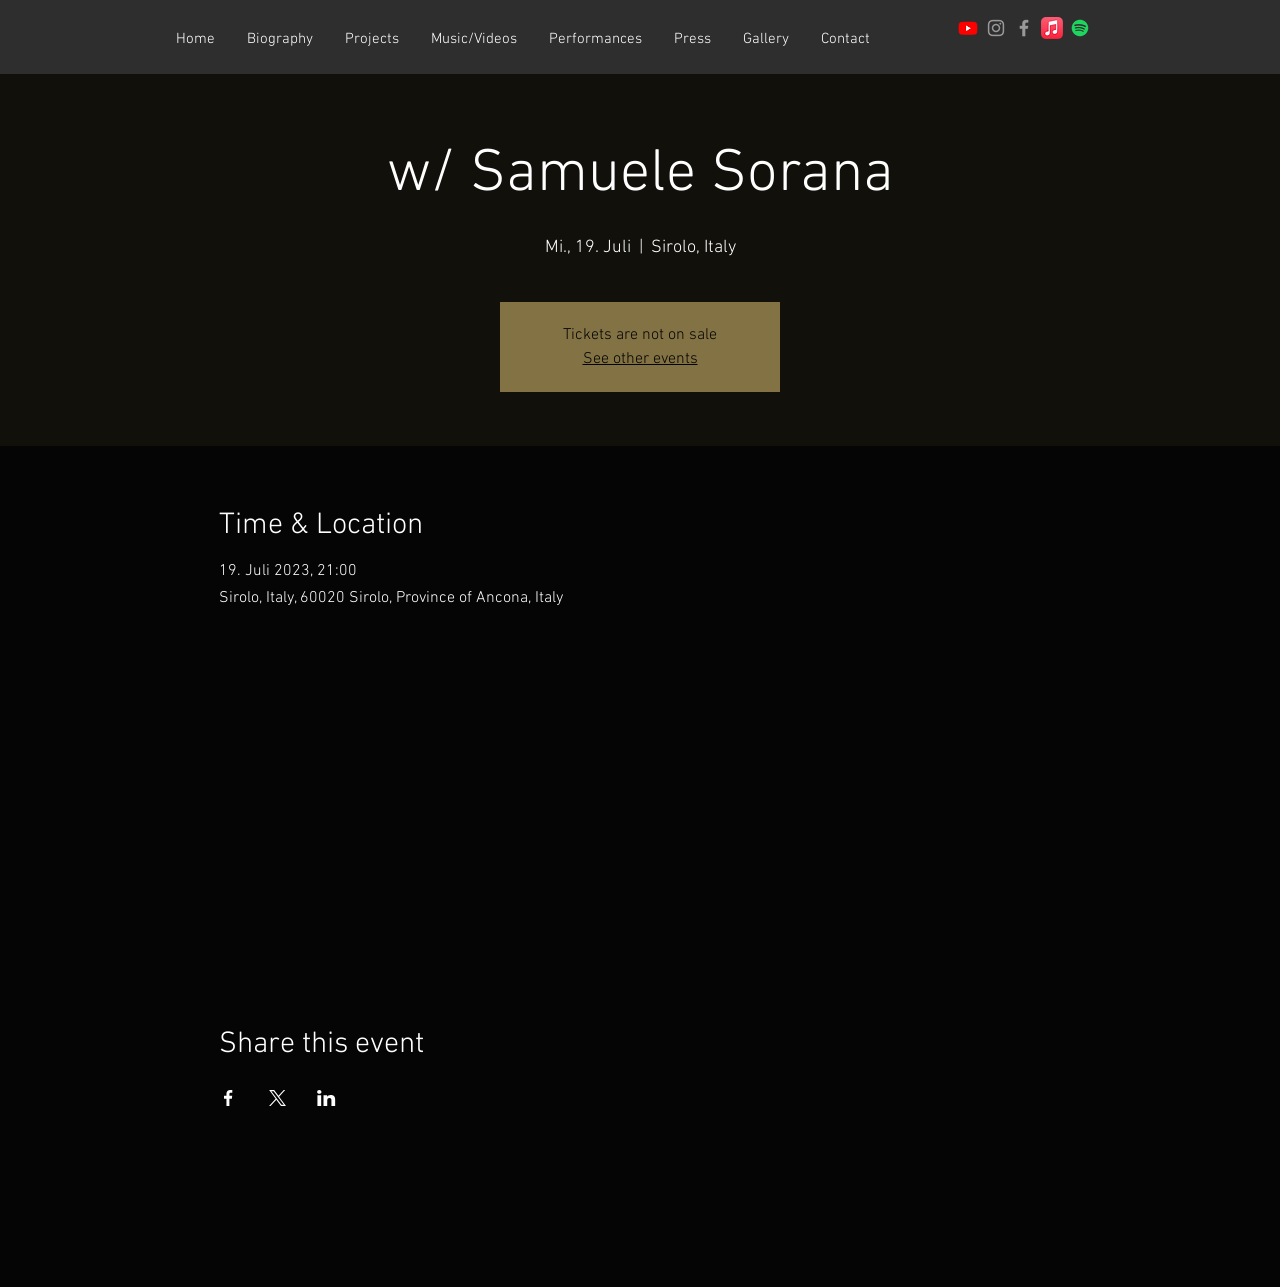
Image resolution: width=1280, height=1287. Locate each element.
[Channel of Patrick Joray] (968, 28)
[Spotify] (1080, 28)
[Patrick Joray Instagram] (996, 28)
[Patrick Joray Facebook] (1024, 28)
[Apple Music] (1052, 28)
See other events (640, 359)
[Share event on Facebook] (228, 1098)
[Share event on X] (277, 1098)
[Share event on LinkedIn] (326, 1098)
